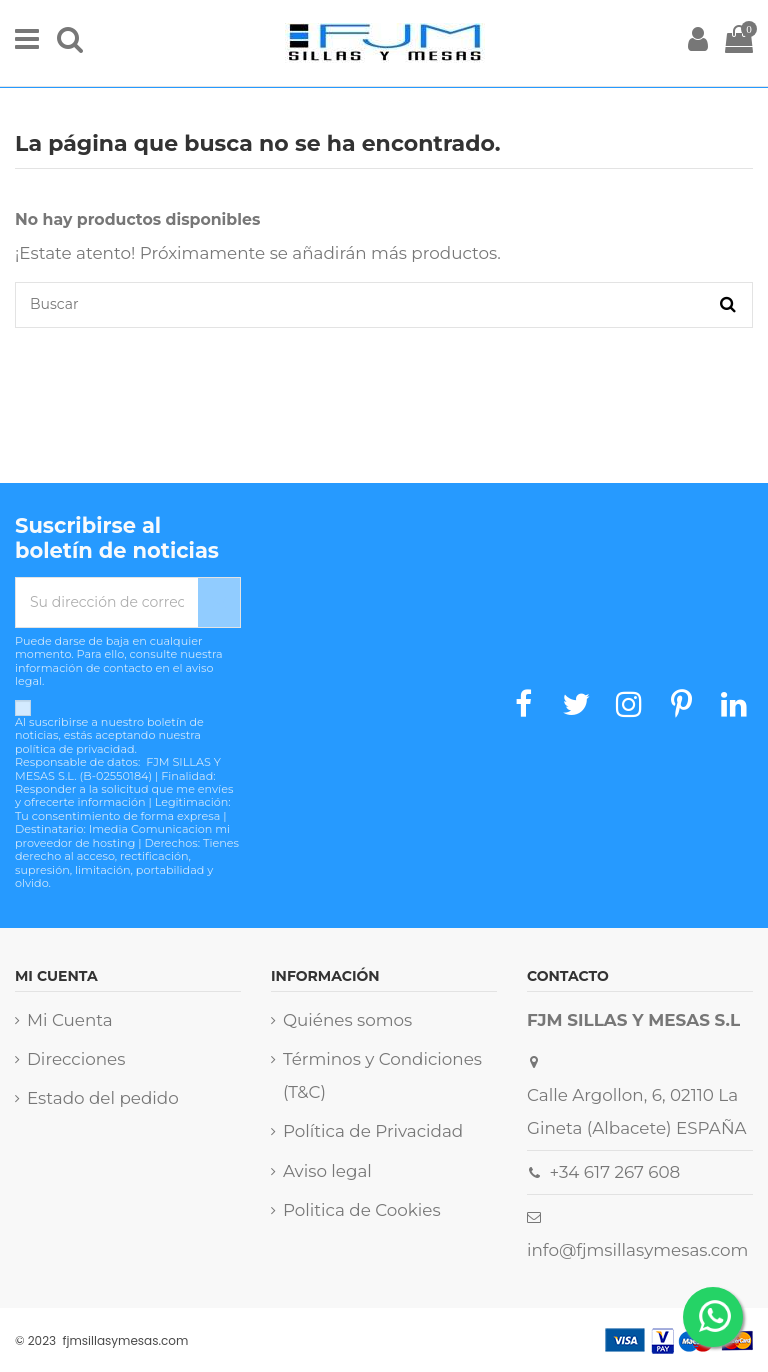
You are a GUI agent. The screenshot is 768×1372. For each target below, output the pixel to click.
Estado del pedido (103, 1098)
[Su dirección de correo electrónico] (107, 602)
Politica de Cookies (362, 1210)
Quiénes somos (347, 1020)
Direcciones (76, 1059)
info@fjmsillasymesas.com (637, 1250)
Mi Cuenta (70, 1020)
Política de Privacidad (373, 1131)
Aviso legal (327, 1171)
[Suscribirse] (219, 602)
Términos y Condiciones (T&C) (382, 1076)
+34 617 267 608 (615, 1172)
